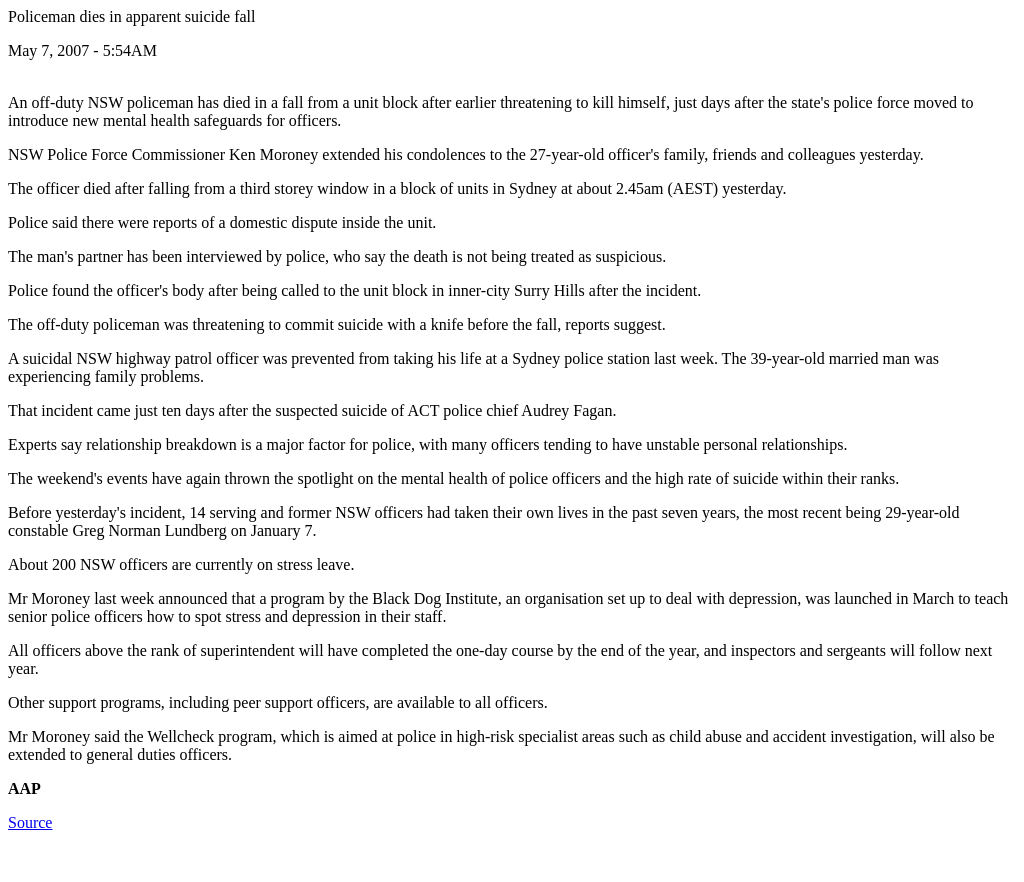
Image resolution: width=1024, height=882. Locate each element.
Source (30, 822)
